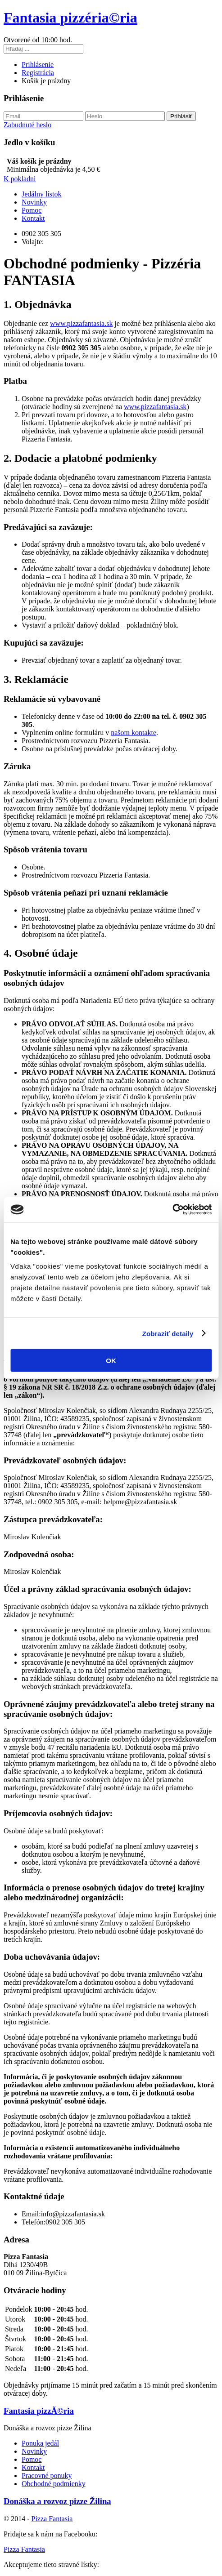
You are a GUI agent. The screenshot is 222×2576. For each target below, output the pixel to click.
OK (111, 1360)
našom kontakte (133, 732)
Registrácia (38, 72)
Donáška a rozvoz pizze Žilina (57, 2501)
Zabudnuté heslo (27, 125)
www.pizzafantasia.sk (81, 323)
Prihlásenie (38, 64)
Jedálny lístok (41, 194)
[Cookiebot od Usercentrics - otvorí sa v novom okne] (172, 1210)
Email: (31, 2214)
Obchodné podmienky (54, 2483)
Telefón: (33, 2222)
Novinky (34, 202)
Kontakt (33, 218)
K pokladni (20, 179)
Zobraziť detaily (168, 1333)
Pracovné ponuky (47, 2475)
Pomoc (31, 210)
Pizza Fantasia (51, 2519)
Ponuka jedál (40, 2443)
